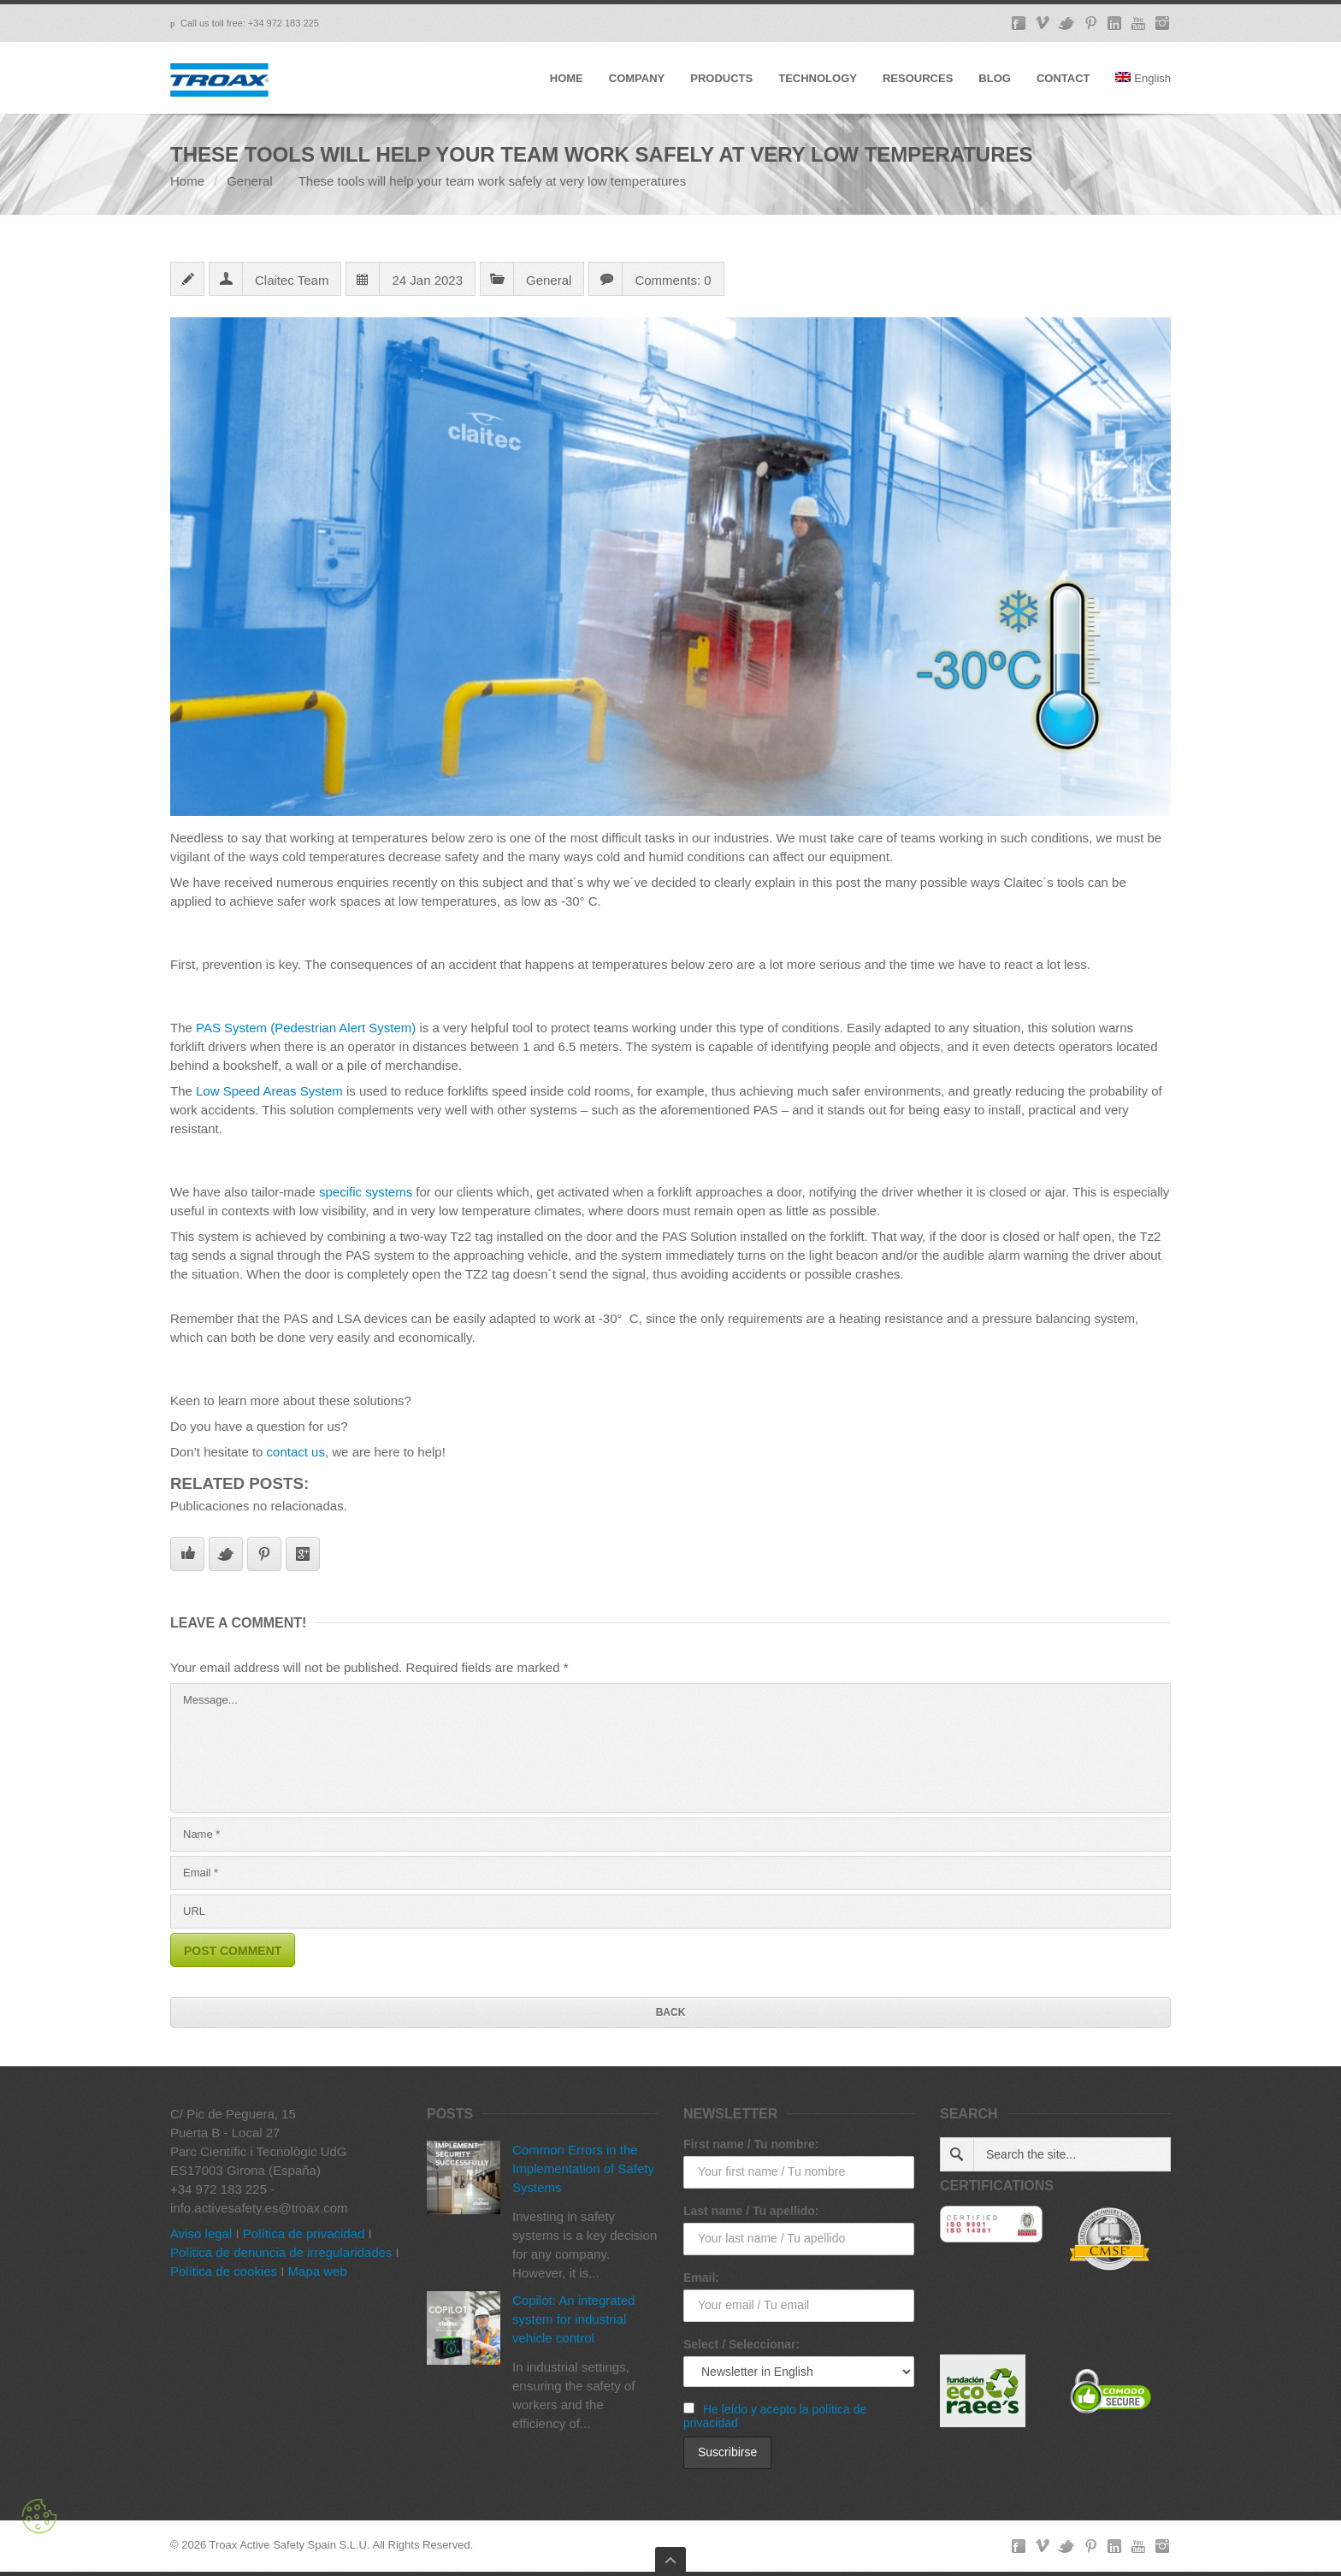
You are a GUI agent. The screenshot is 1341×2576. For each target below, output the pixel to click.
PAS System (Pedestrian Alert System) (306, 1027)
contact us (296, 1452)
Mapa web (317, 2271)
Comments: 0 (673, 280)
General (249, 181)
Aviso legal (201, 2233)
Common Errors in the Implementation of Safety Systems (583, 2168)
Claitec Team (291, 280)
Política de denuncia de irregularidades (281, 2252)
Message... (670, 1748)
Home (187, 181)
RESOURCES (918, 78)
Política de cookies (223, 2271)
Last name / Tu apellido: (750, 2211)
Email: (701, 2277)
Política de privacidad (304, 2233)
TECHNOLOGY (817, 78)
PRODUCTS (721, 78)
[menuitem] (1143, 93)
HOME (566, 78)
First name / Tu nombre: (750, 2144)
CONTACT (1063, 78)
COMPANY (637, 78)
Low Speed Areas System (269, 1091)
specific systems (365, 1192)
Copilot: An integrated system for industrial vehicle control (573, 2319)
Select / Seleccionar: (741, 2344)
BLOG (994, 78)
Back (671, 2012)
